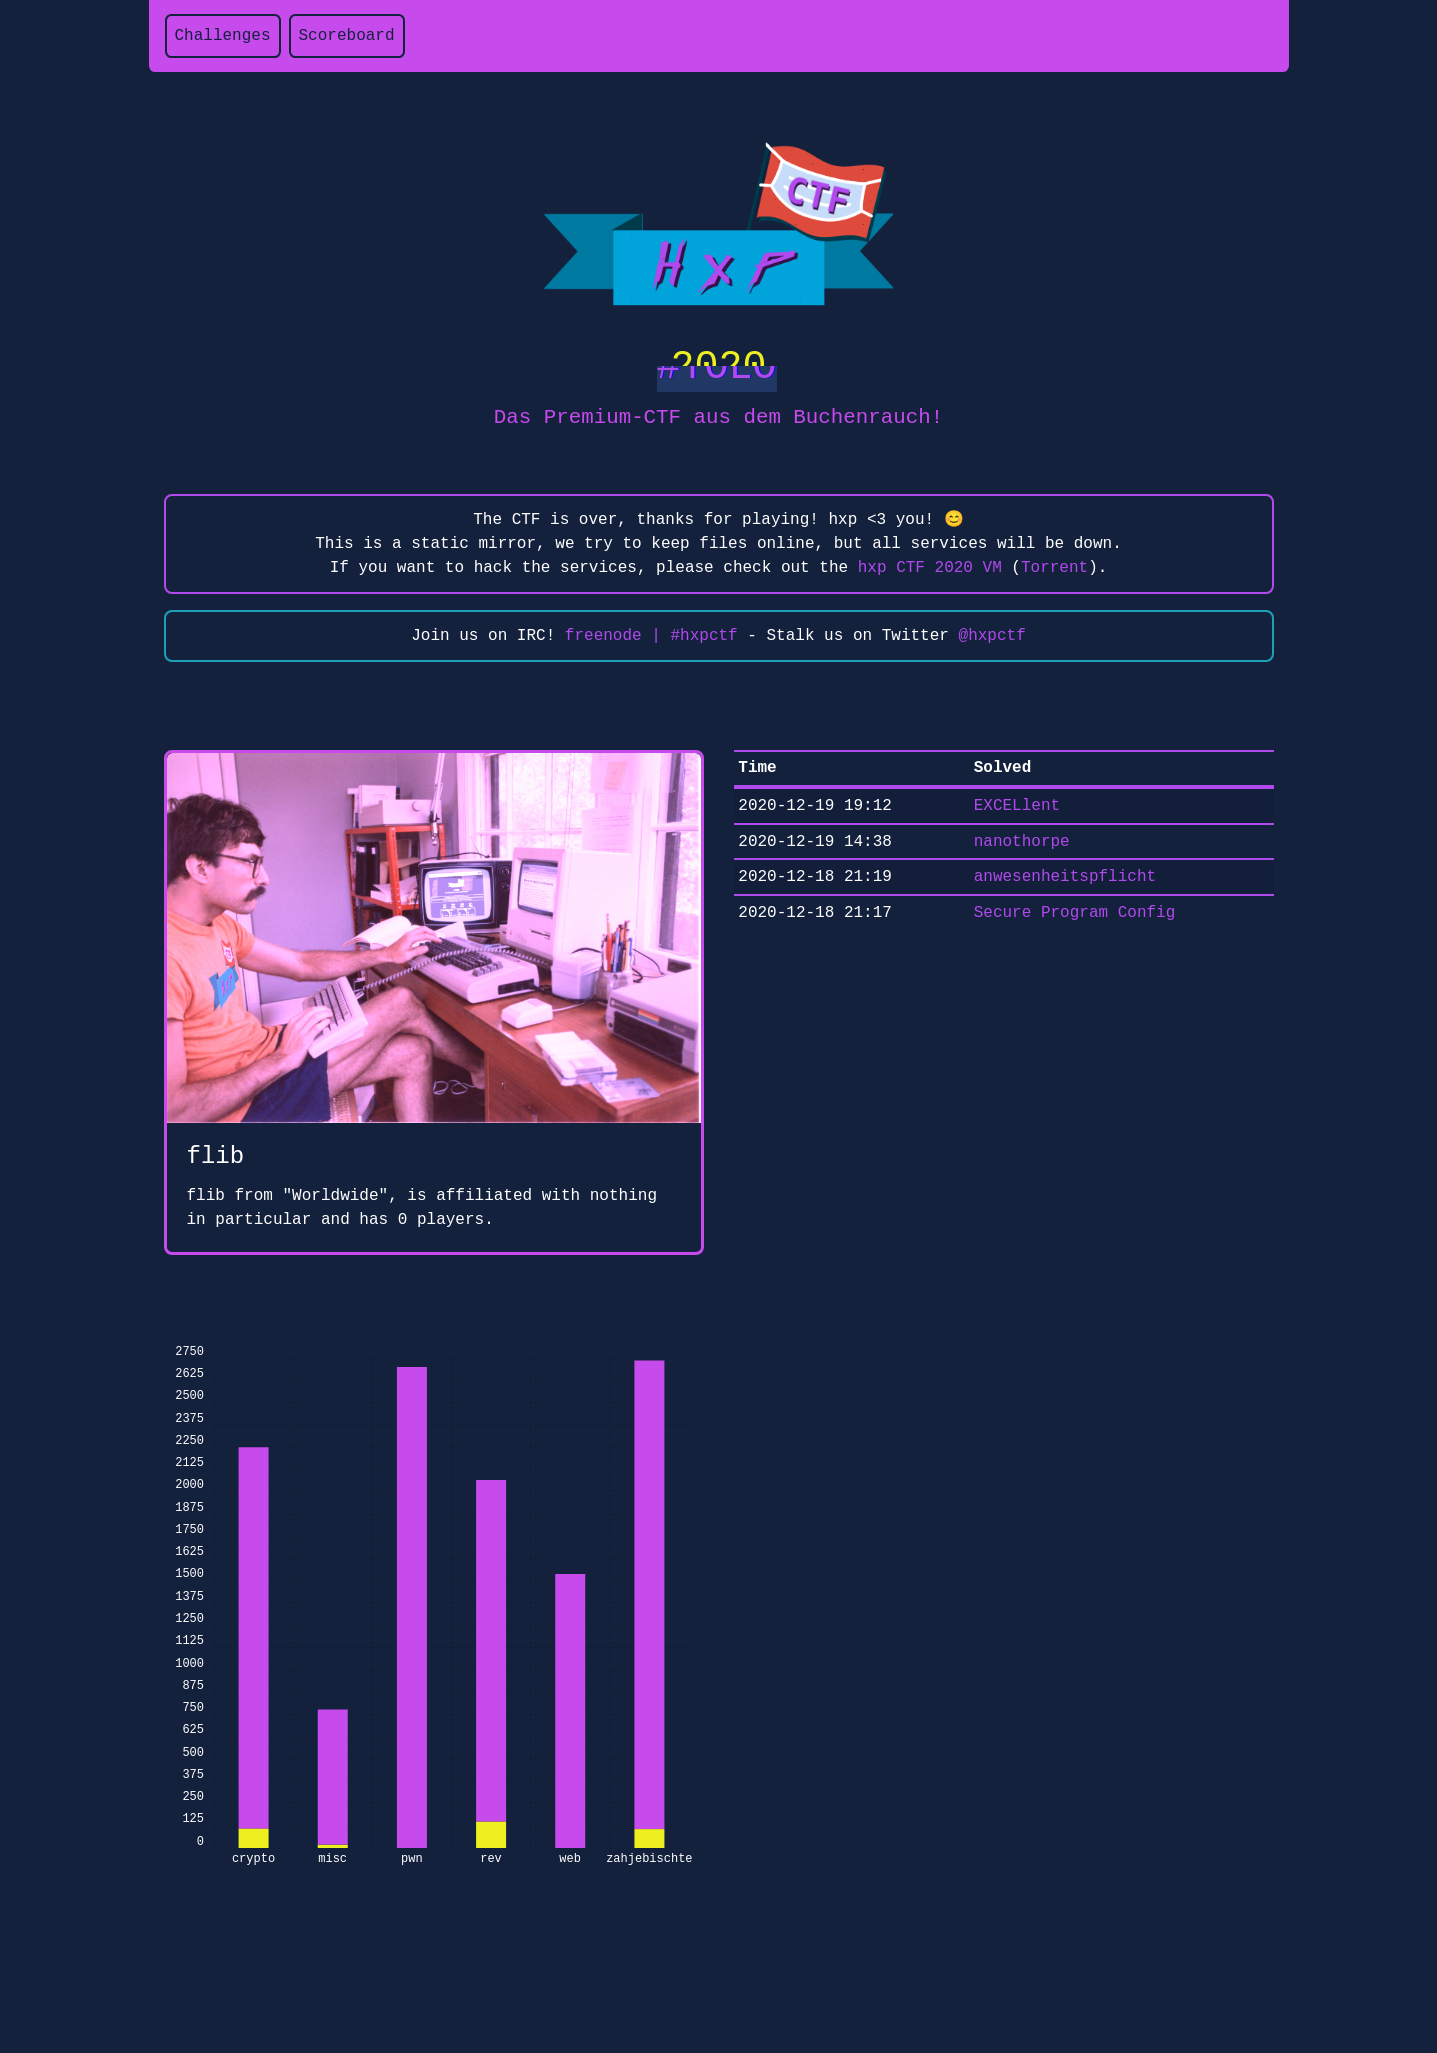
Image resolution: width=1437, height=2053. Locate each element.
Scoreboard (347, 36)
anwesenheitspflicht (1065, 877)
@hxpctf (992, 636)
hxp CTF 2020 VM (930, 568)
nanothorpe (1022, 842)
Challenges (223, 36)
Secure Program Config (1075, 913)
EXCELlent (1017, 806)
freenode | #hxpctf (651, 636)
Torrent (1054, 568)
